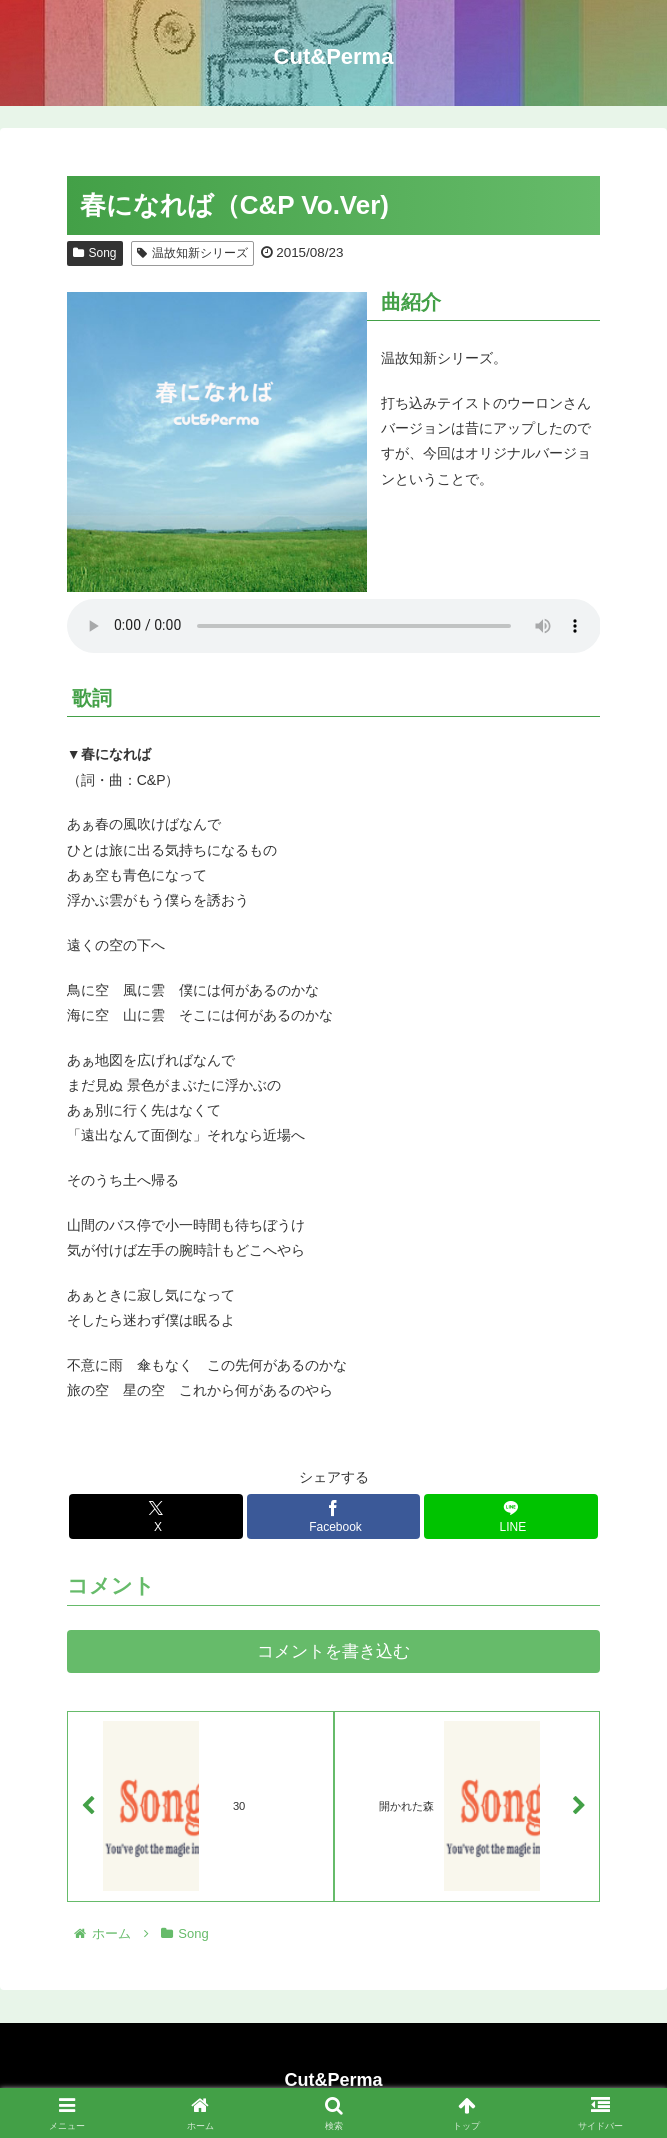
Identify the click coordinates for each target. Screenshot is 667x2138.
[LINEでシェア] (510, 1516)
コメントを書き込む (333, 1651)
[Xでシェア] (155, 1516)
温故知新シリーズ (192, 253)
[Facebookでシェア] (333, 1516)
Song (95, 253)
